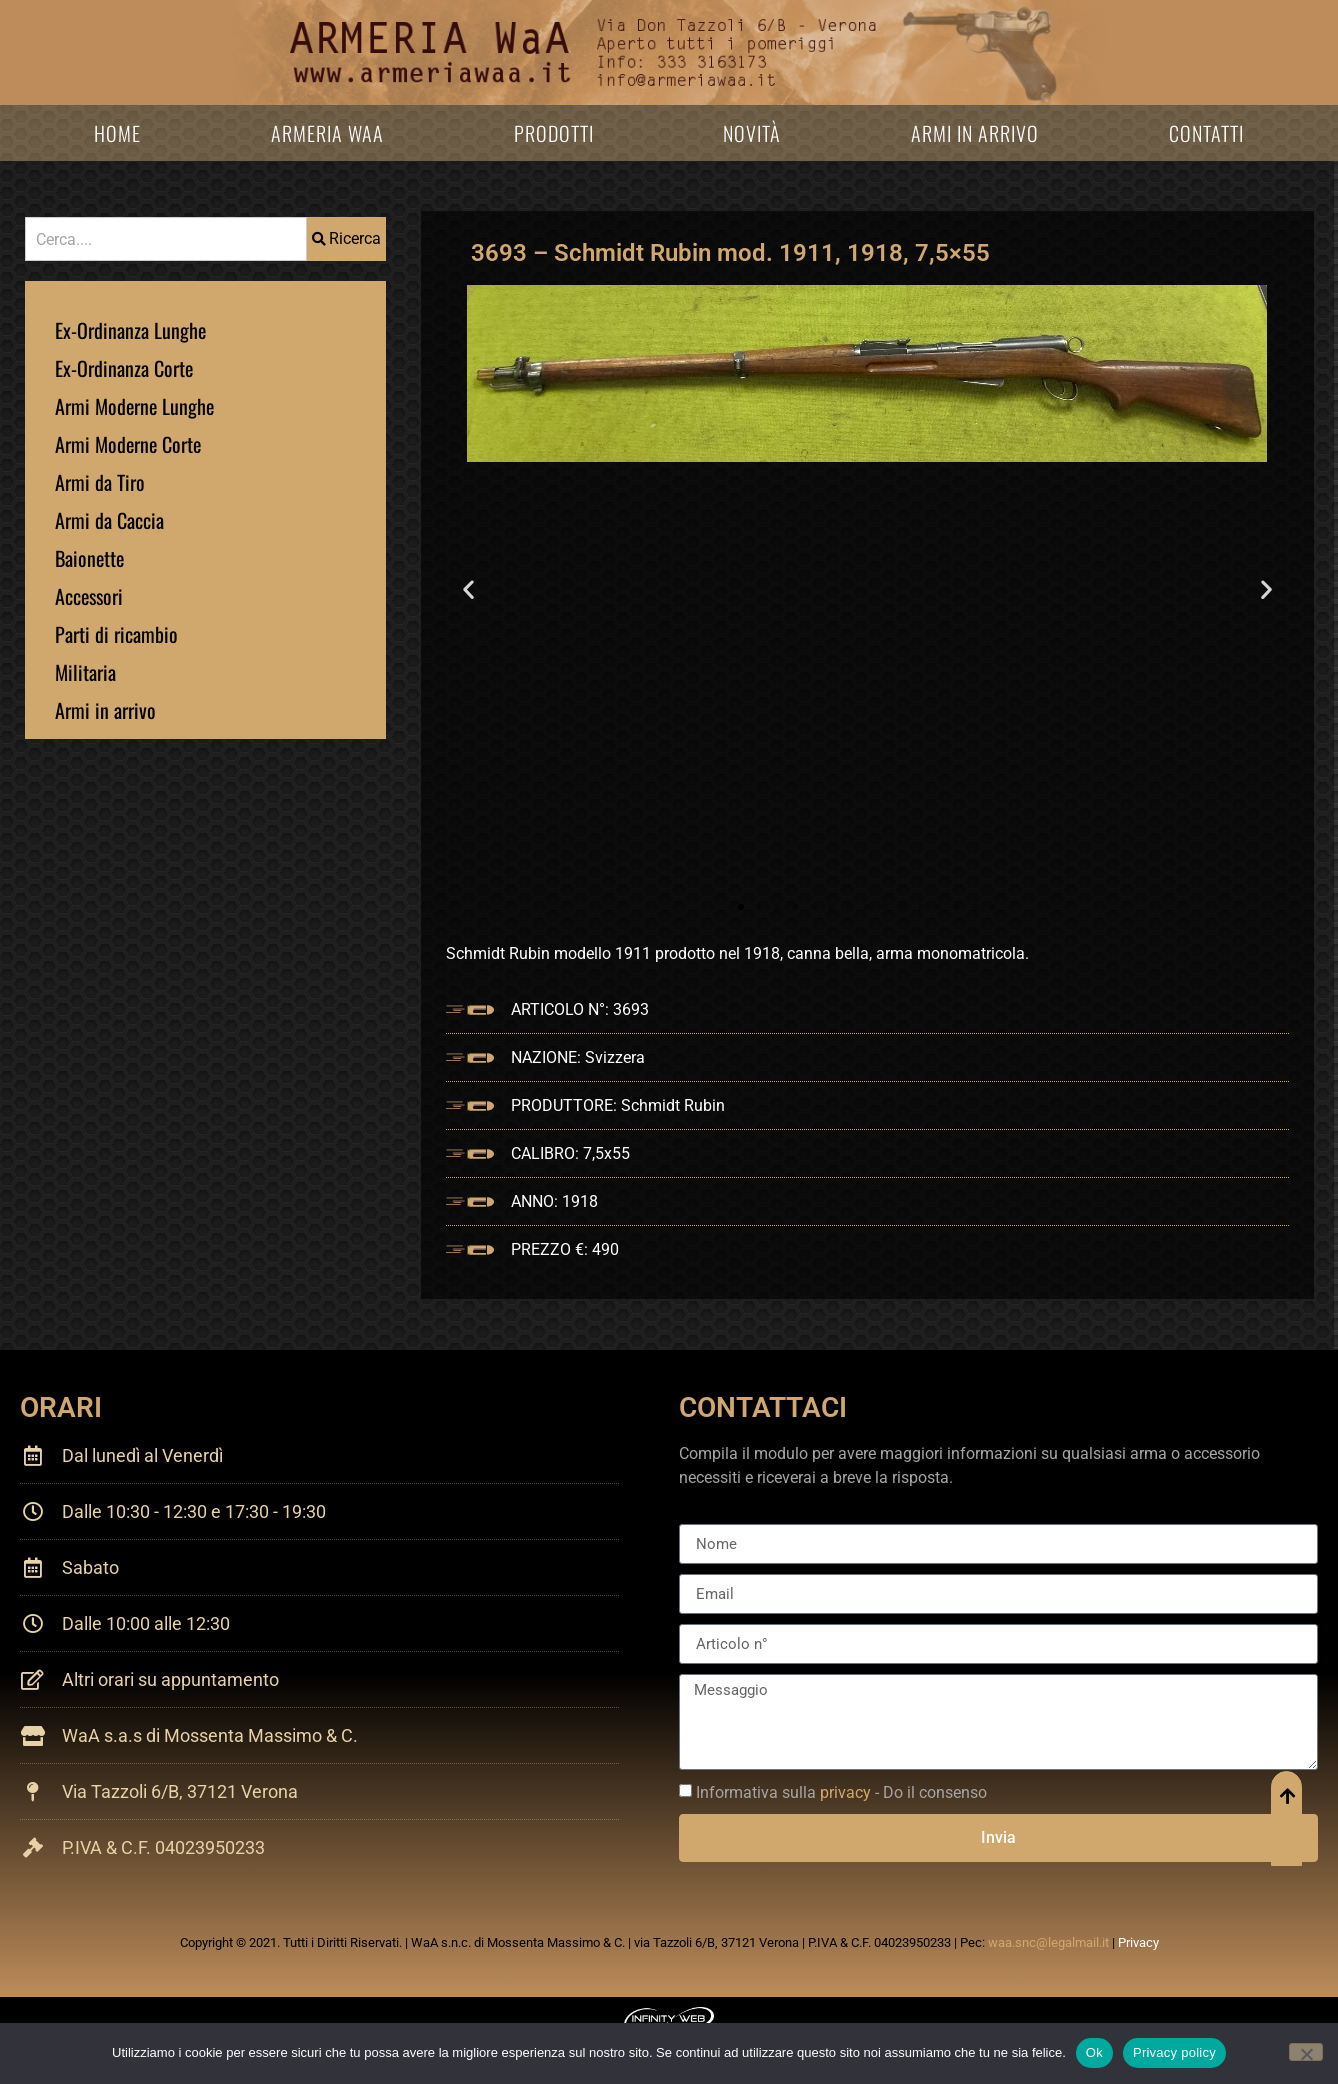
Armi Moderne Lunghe (134, 406)
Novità (752, 133)
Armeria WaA (327, 133)
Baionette (89, 558)
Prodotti (554, 133)
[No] (1306, 2052)
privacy (845, 1792)
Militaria (85, 672)
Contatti (1206, 133)
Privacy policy (1174, 2052)
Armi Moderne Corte (128, 444)
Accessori (89, 596)
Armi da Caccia (109, 520)
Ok (1094, 2052)
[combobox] (166, 239)
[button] (468, 588)
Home (117, 133)
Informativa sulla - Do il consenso (841, 1792)
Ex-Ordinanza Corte (124, 368)
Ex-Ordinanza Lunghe (130, 330)
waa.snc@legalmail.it (1048, 1942)
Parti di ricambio (116, 634)
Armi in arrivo (975, 133)
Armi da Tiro (100, 482)
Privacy (1138, 1942)
